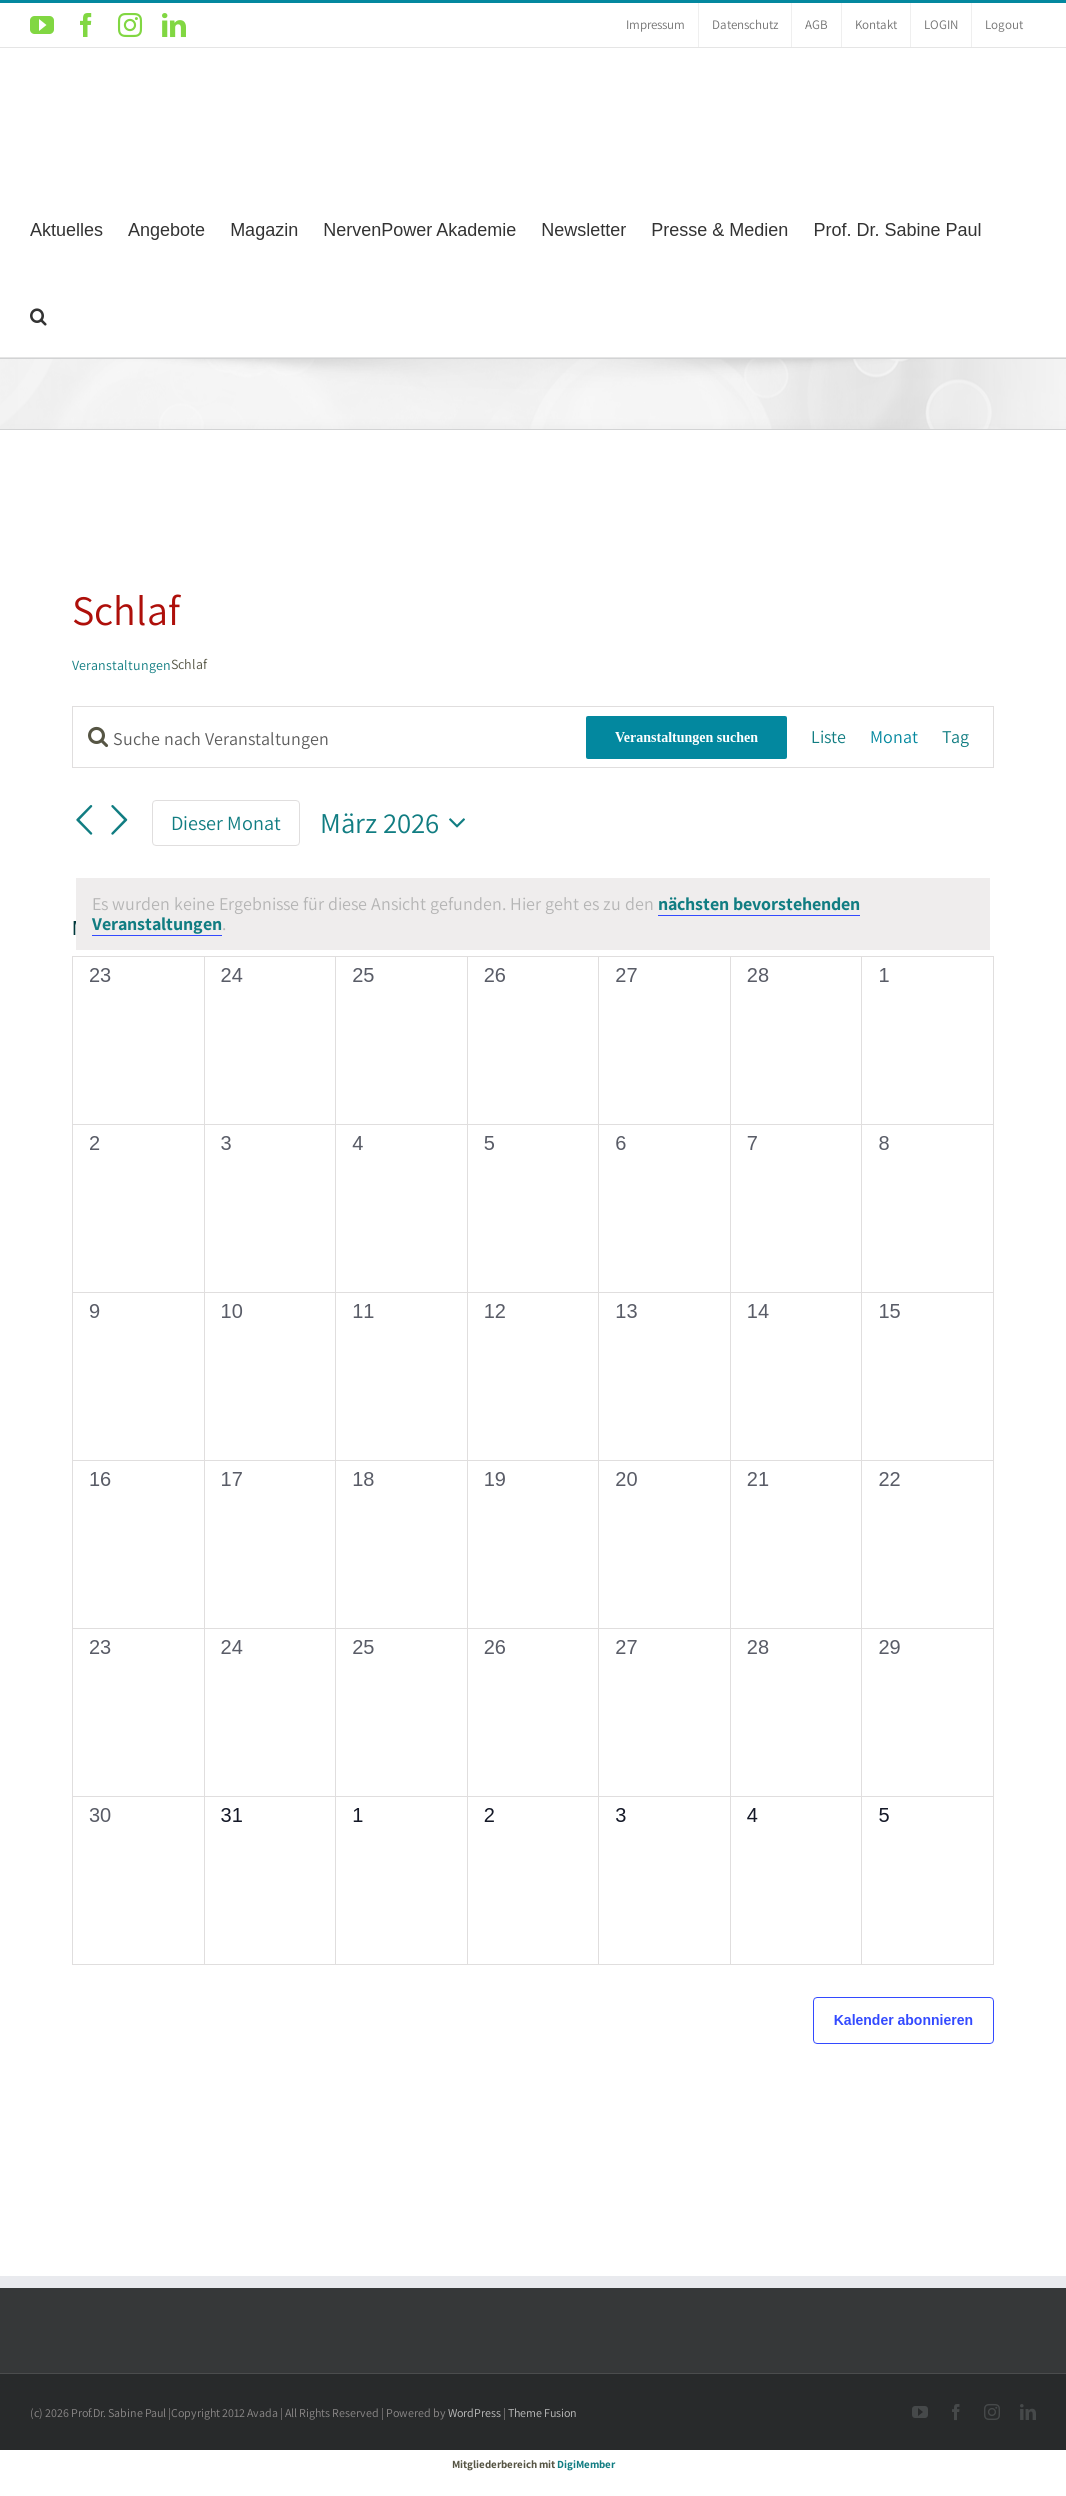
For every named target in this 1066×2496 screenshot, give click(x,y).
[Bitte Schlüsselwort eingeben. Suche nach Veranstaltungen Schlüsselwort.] (329, 738)
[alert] (533, 914)
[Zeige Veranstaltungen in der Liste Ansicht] (828, 737)
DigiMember (586, 2464)
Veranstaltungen (121, 665)
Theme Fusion (542, 2412)
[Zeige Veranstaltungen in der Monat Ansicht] (894, 737)
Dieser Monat (226, 822)
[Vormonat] (84, 820)
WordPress (474, 2412)
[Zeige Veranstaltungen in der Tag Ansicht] (955, 737)
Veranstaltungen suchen (686, 737)
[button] (38, 314)
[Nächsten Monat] (120, 820)
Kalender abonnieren (903, 2020)
